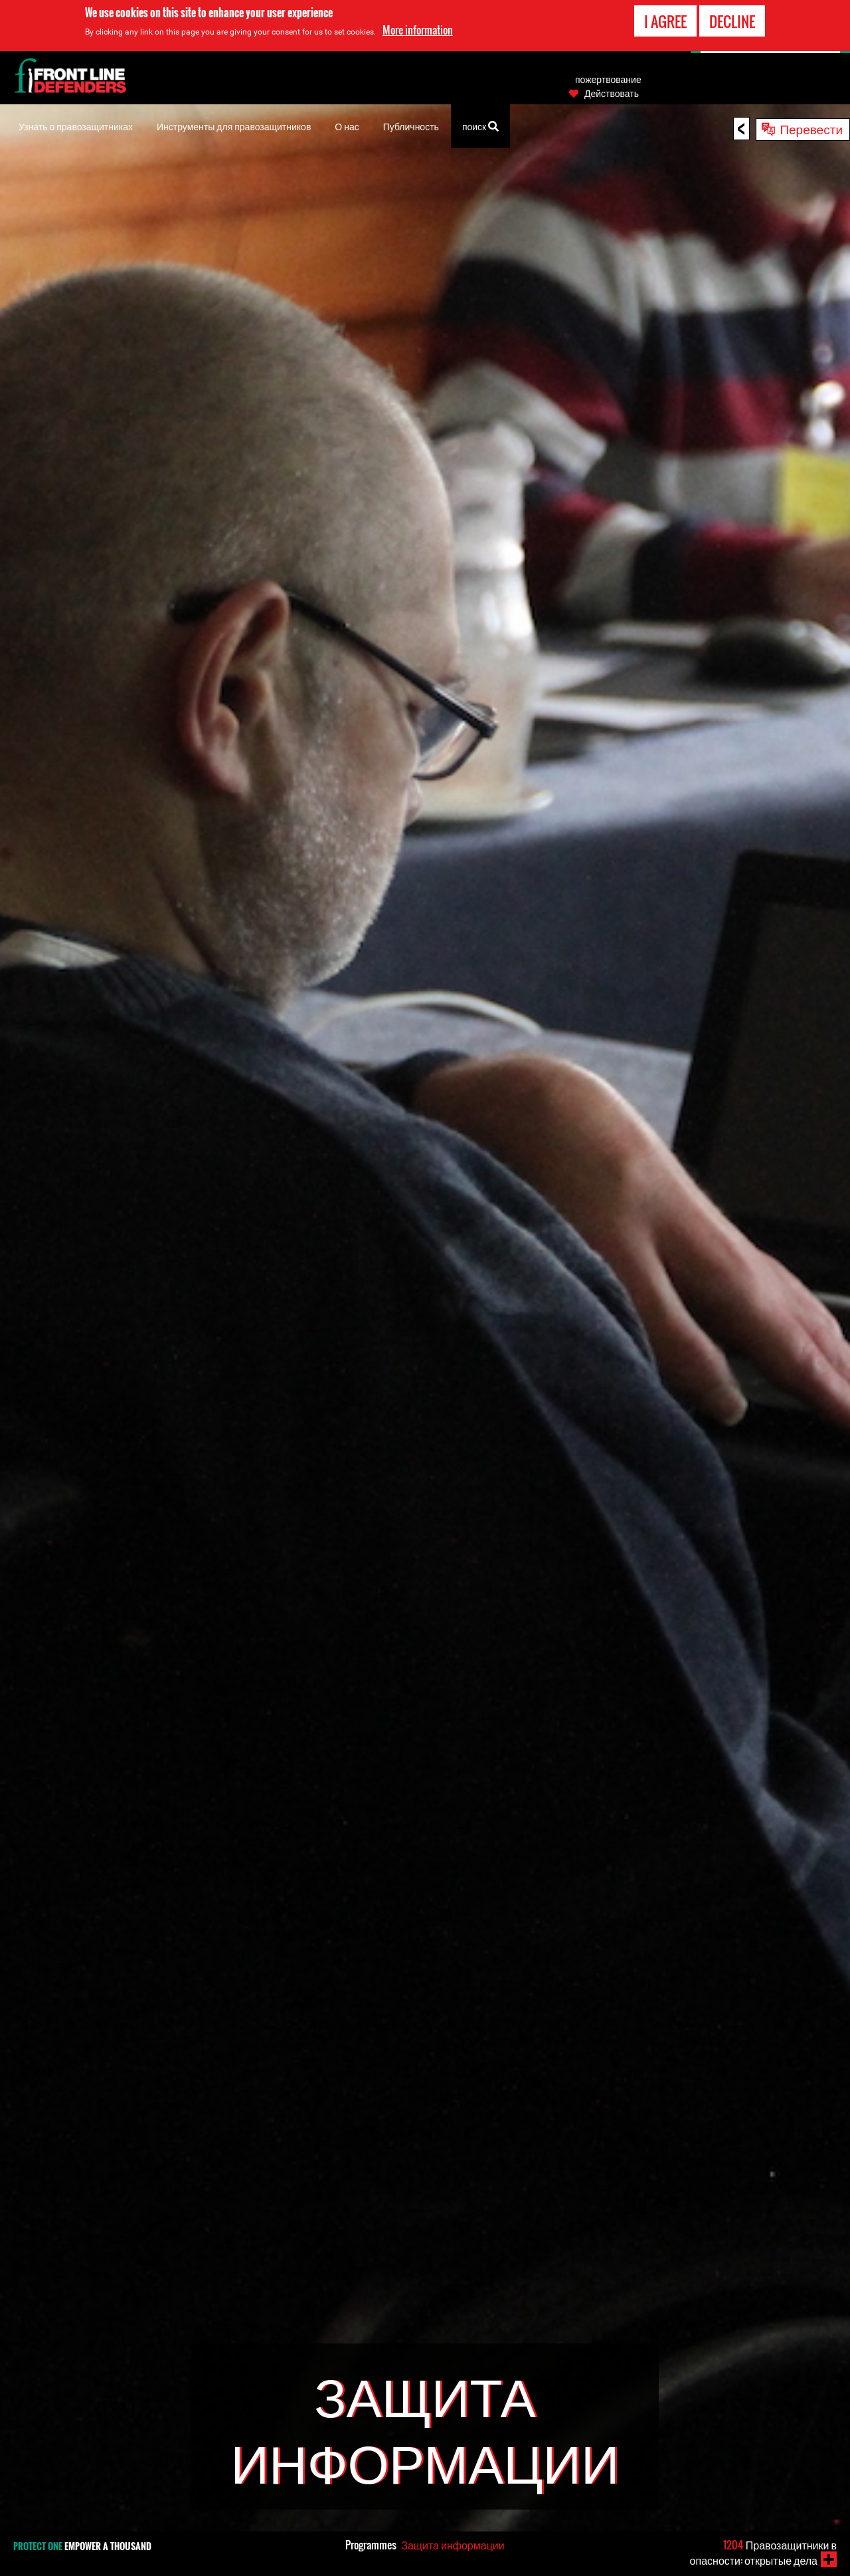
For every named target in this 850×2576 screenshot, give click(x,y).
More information (417, 30)
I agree (665, 21)
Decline (732, 21)
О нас (347, 126)
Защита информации (452, 2545)
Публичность (411, 126)
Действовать (611, 93)
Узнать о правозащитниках (76, 126)
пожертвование (608, 79)
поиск (480, 125)
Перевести (811, 128)
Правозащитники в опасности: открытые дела (763, 2552)
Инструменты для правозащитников (234, 126)
